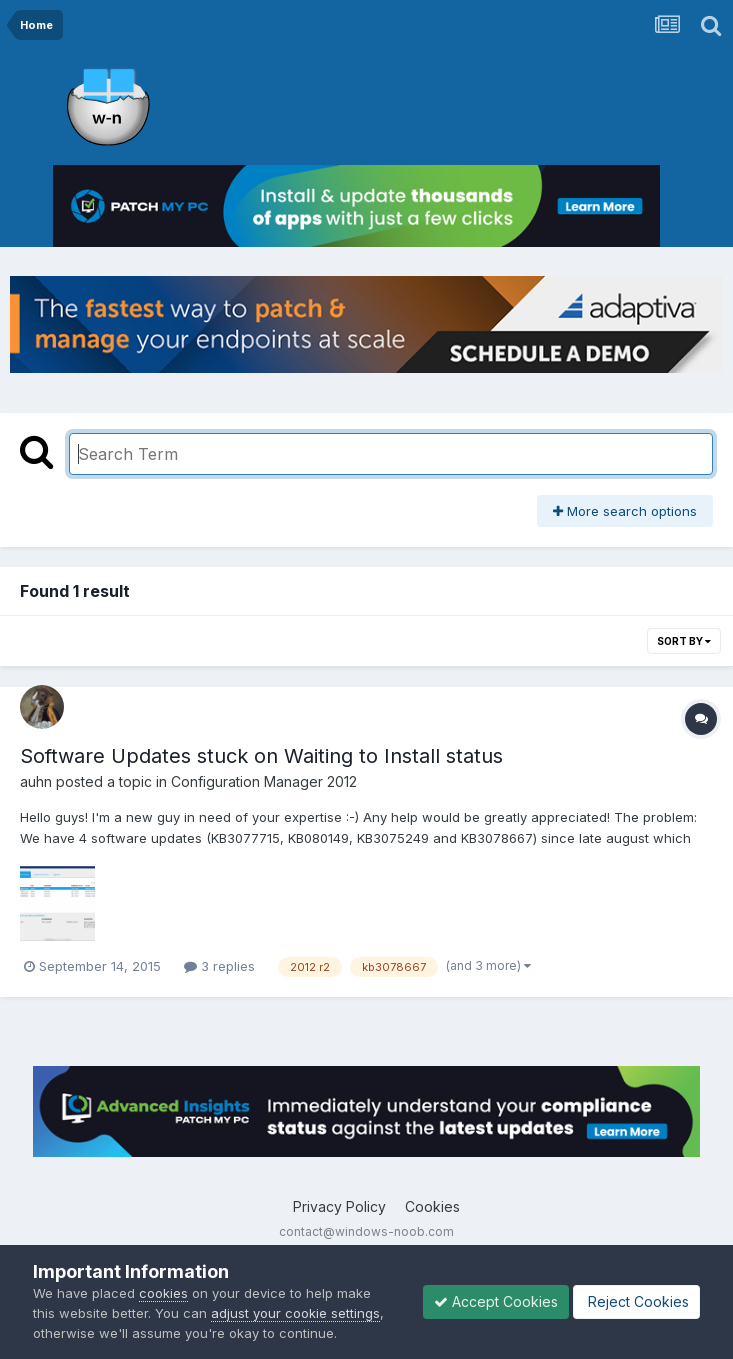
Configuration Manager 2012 (264, 781)
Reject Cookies (636, 1301)
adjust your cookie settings (295, 1313)
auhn (36, 781)
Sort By (684, 641)
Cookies (432, 1206)
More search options (625, 511)
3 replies (219, 966)
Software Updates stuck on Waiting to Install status (261, 756)
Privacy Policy (339, 1206)
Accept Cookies (496, 1301)
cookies (163, 1293)
